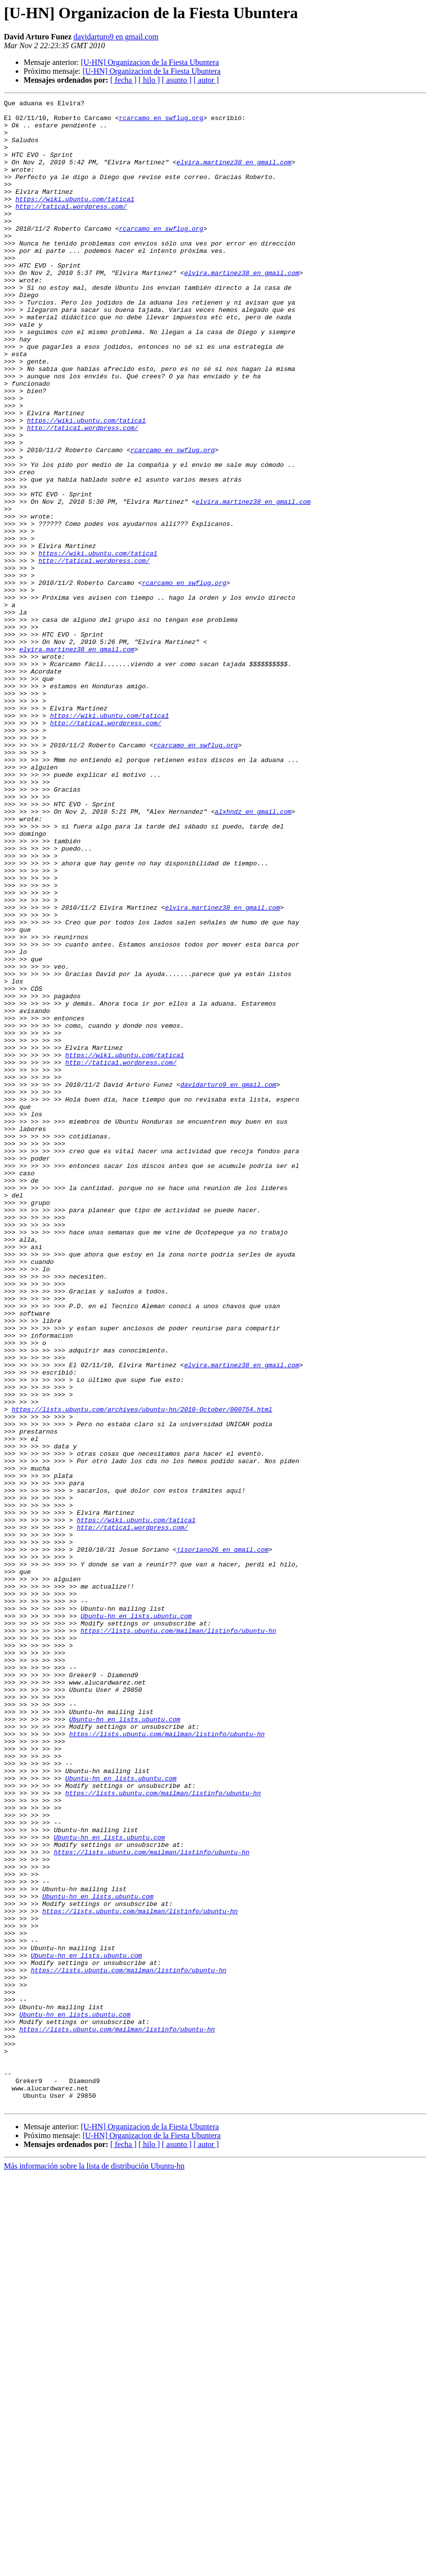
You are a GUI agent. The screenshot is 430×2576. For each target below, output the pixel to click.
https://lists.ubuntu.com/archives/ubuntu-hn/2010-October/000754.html (142, 1671)
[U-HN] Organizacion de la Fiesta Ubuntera (150, 62)
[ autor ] (206, 80)
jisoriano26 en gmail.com (222, 1840)
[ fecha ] (123, 80)
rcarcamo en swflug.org (161, 122)
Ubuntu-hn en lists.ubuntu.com (136, 1919)
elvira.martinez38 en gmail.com (233, 175)
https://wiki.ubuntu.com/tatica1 (74, 219)
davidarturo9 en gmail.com (115, 36)
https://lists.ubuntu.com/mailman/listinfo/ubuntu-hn (178, 1937)
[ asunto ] (176, 80)
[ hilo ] (149, 80)
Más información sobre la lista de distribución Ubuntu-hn (94, 2567)
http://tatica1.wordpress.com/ (70, 228)
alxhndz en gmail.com (253, 954)
